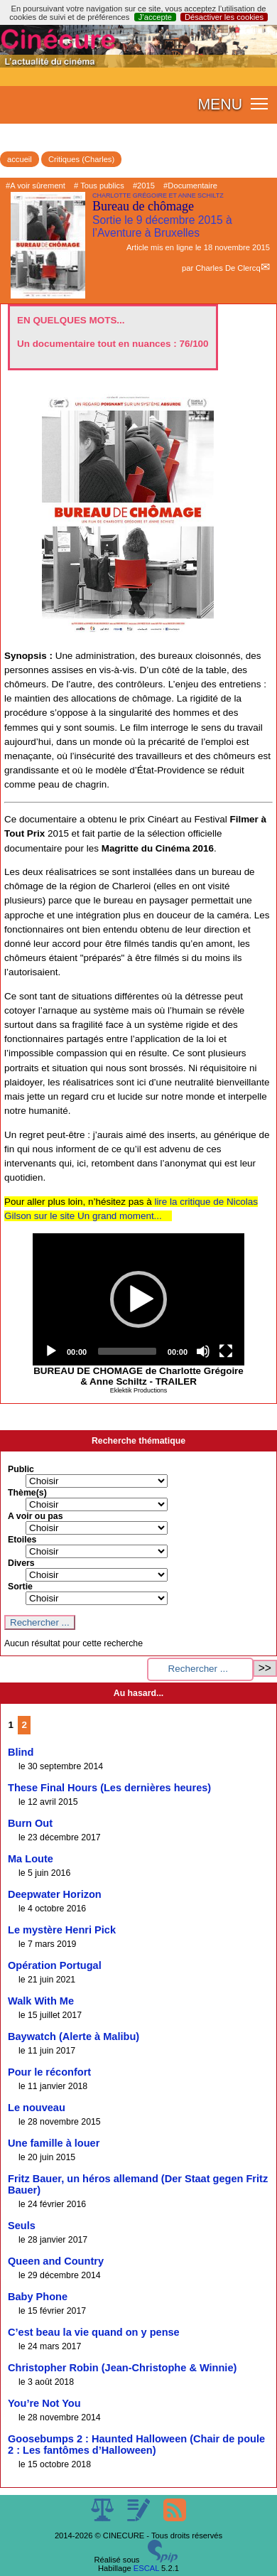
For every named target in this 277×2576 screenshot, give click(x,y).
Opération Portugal (55, 1965)
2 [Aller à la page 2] (24, 1724)
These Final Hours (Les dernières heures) (109, 1787)
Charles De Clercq (227, 268)
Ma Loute (30, 1858)
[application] (138, 1299)
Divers (21, 1563)
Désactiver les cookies (224, 17)
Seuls (22, 2225)
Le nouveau (36, 2107)
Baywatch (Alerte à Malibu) (73, 2036)
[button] (138, 1299)
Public (21, 1469)
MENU (219, 104)
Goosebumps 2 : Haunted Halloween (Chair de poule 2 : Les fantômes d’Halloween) (136, 2444)
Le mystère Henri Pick (62, 1930)
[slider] (127, 1351)
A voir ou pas (35, 1516)
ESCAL (146, 2568)
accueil (19, 159)
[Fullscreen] (226, 1351)
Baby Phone (37, 2296)
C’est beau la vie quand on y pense (94, 2332)
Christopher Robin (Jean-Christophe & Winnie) (122, 2367)
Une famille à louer (53, 2143)
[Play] (51, 1351)
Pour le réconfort (49, 2072)
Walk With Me (41, 2001)
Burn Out (30, 1823)
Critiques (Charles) (81, 159)
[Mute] (203, 1351)
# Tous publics (99, 185)
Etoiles (22, 1540)
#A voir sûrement (35, 185)
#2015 (144, 185)
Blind (20, 1752)
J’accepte (155, 17)
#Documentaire (190, 185)
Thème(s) (27, 1493)
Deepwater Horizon (55, 1894)
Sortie (20, 1587)
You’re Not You (44, 2403)
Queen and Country (56, 2261)
